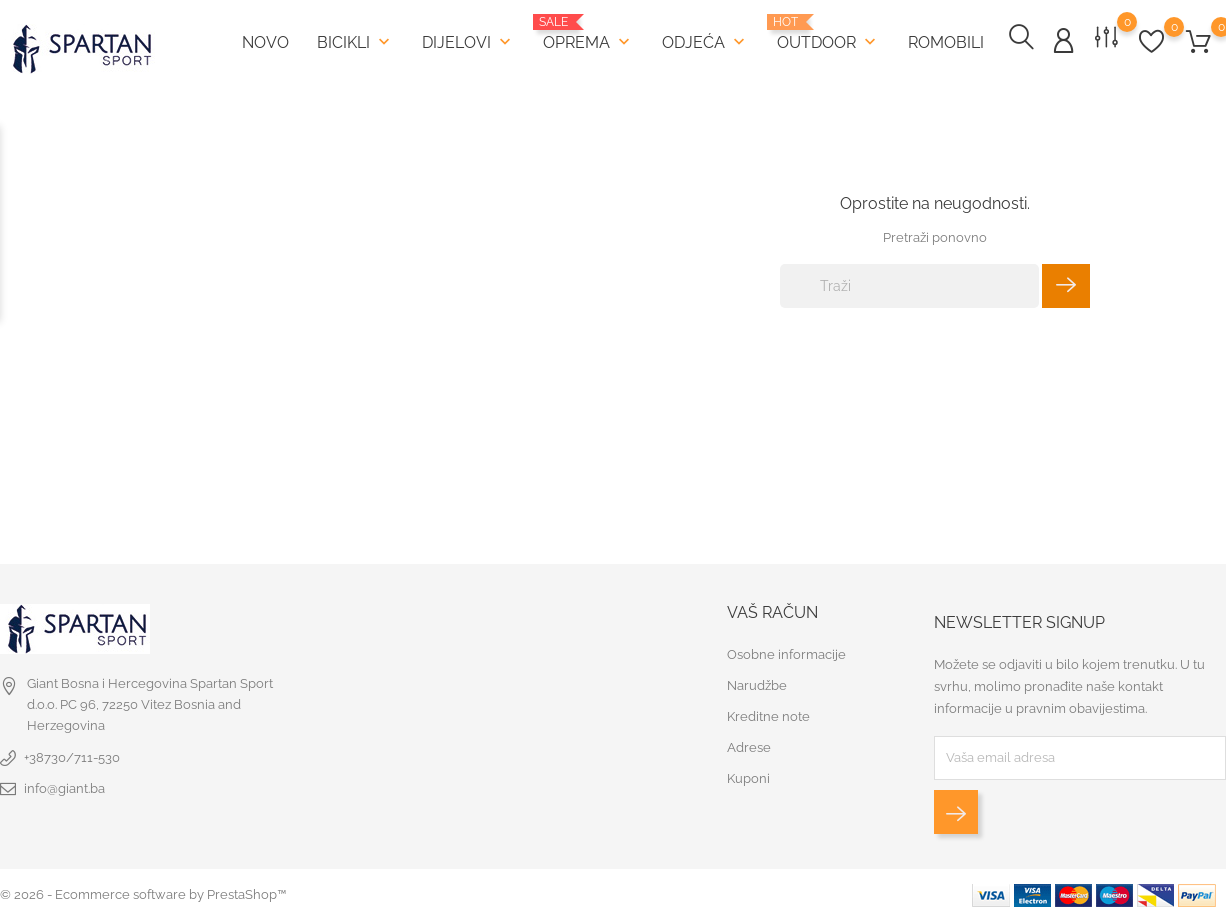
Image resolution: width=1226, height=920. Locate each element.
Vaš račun (772, 612)
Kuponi (748, 778)
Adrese (749, 747)
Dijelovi (468, 41)
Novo (265, 41)
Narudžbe (757, 685)
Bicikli (355, 41)
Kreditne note (768, 716)
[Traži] (909, 285)
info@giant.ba (64, 788)
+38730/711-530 (72, 757)
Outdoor (828, 32)
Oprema (588, 32)
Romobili (946, 41)
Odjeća (705, 41)
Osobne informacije (786, 654)
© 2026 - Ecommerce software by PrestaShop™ (143, 894)
